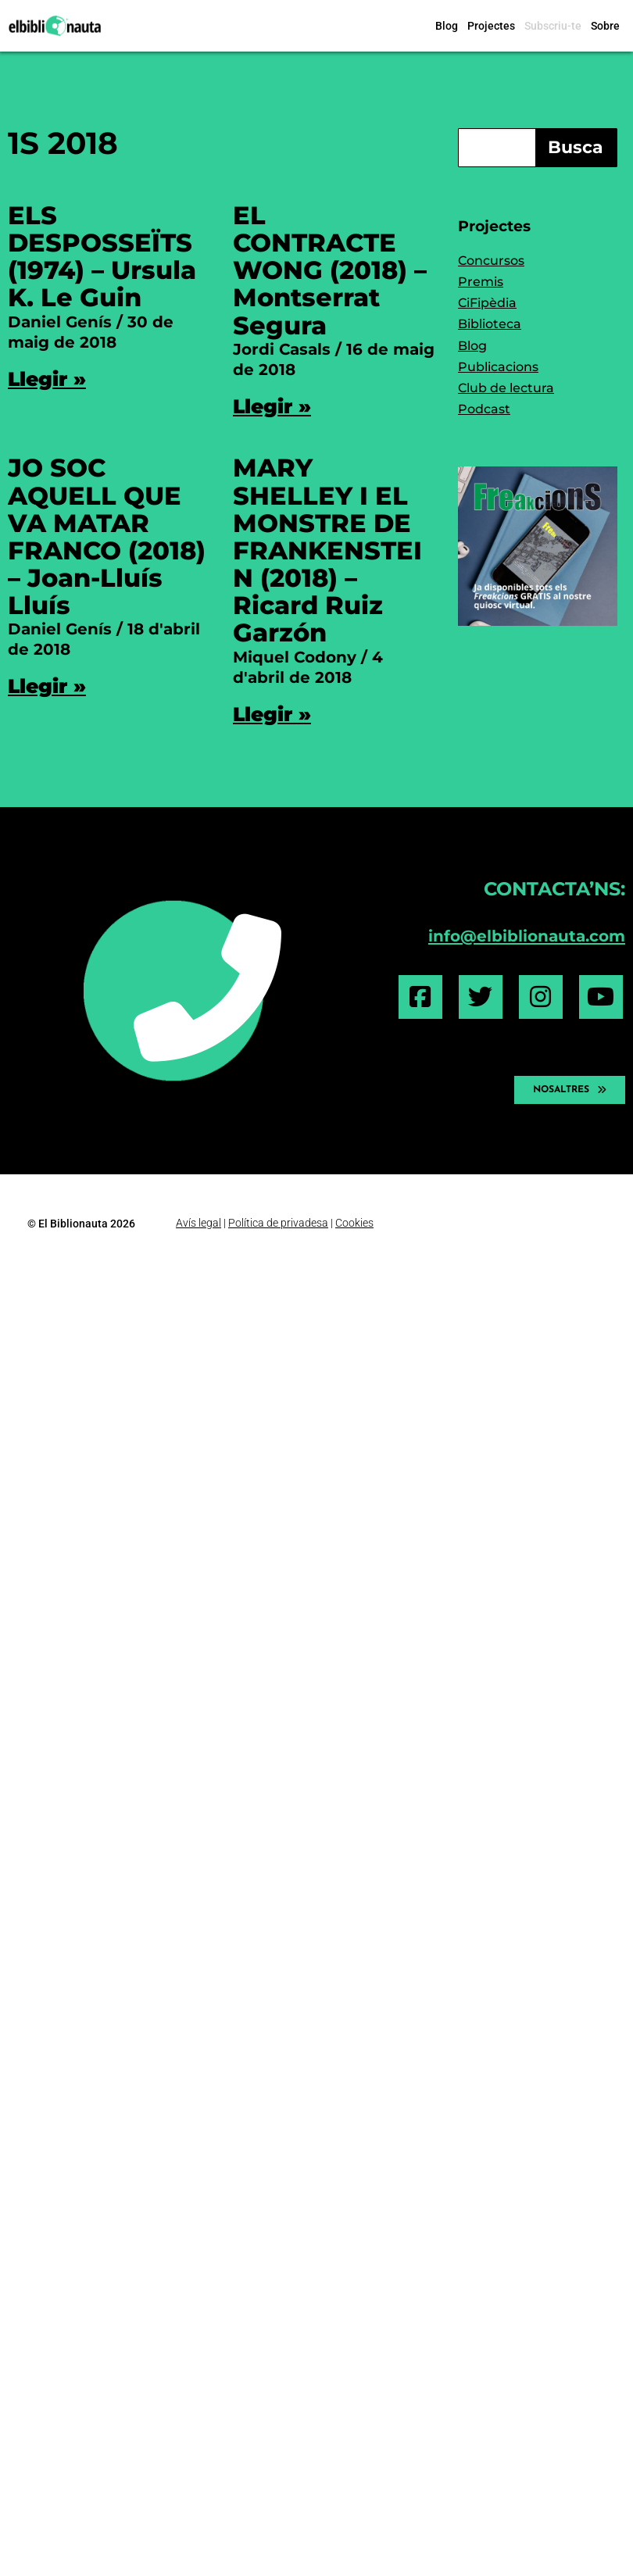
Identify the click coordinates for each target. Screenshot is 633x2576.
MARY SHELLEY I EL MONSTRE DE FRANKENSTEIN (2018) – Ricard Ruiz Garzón (327, 550)
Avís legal (198, 1223)
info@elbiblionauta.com (526, 935)
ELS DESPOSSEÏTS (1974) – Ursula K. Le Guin (102, 256)
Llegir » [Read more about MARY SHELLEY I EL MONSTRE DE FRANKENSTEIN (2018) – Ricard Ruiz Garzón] (272, 714)
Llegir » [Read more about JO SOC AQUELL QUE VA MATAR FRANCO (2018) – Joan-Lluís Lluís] (47, 686)
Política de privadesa (278, 1223)
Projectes (491, 26)
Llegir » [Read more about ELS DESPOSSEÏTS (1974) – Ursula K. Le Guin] (47, 379)
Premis (480, 281)
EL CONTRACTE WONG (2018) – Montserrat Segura (330, 270)
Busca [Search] (575, 147)
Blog (446, 26)
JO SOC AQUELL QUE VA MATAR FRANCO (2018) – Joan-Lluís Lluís (107, 536)
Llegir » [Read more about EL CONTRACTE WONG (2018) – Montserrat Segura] (272, 406)
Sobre (605, 26)
